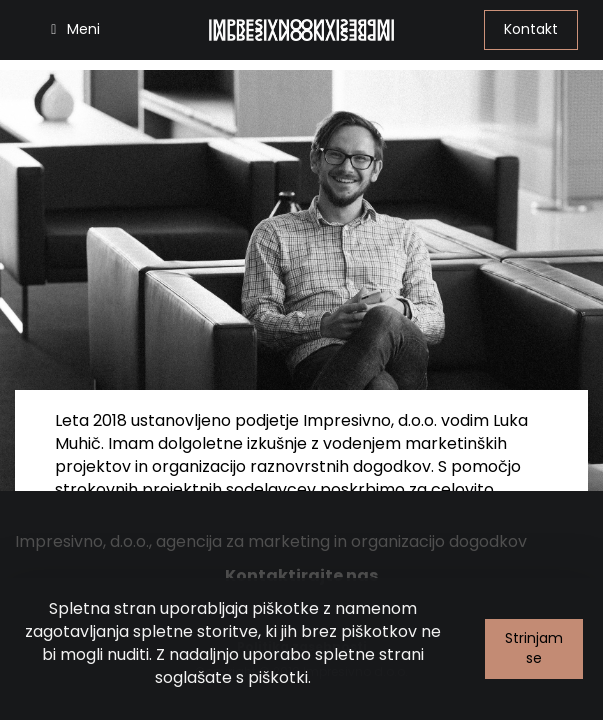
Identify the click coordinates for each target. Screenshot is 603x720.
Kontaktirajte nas (301, 575)
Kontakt (531, 29)
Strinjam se (534, 648)
